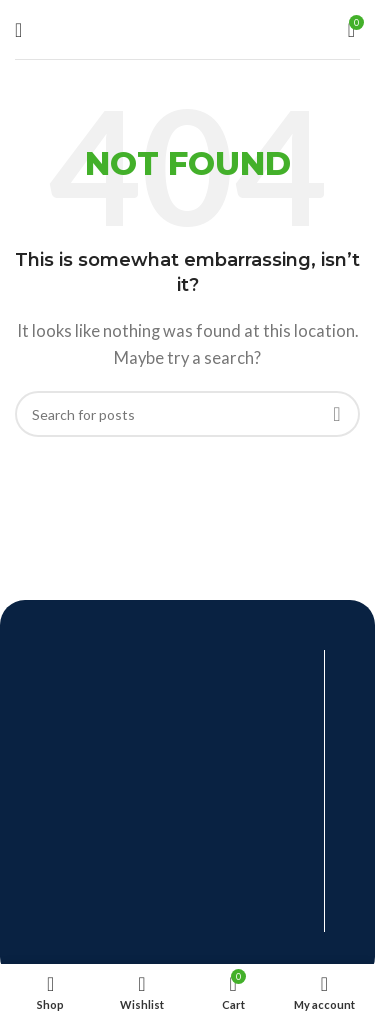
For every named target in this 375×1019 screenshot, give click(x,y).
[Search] (187, 414)
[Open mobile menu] (18, 30)
